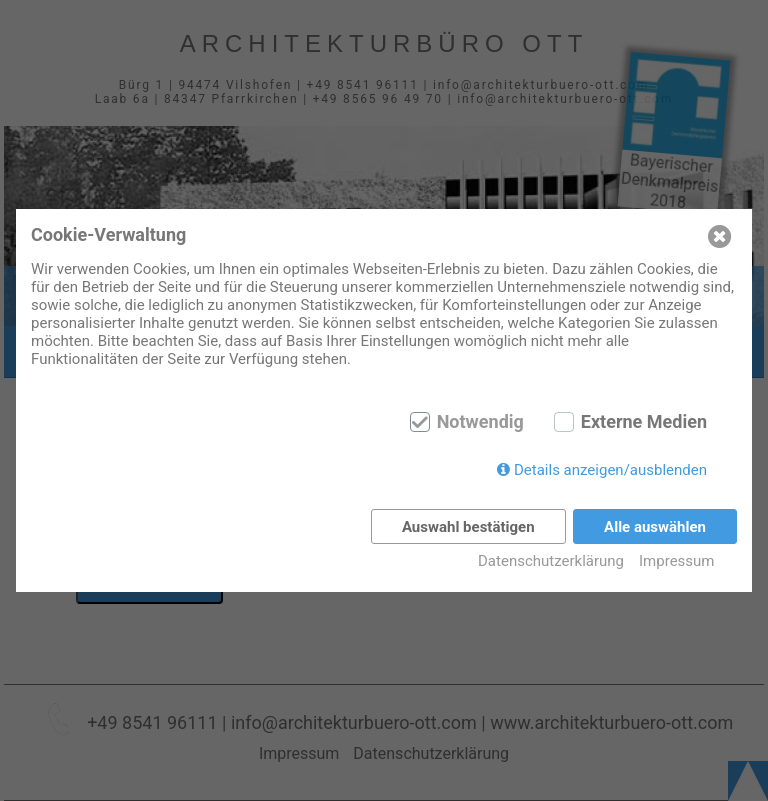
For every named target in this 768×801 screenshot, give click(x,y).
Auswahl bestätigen (468, 527)
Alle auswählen (655, 527)
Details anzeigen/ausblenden (610, 470)
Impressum (676, 561)
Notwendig (480, 422)
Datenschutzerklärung (551, 561)
